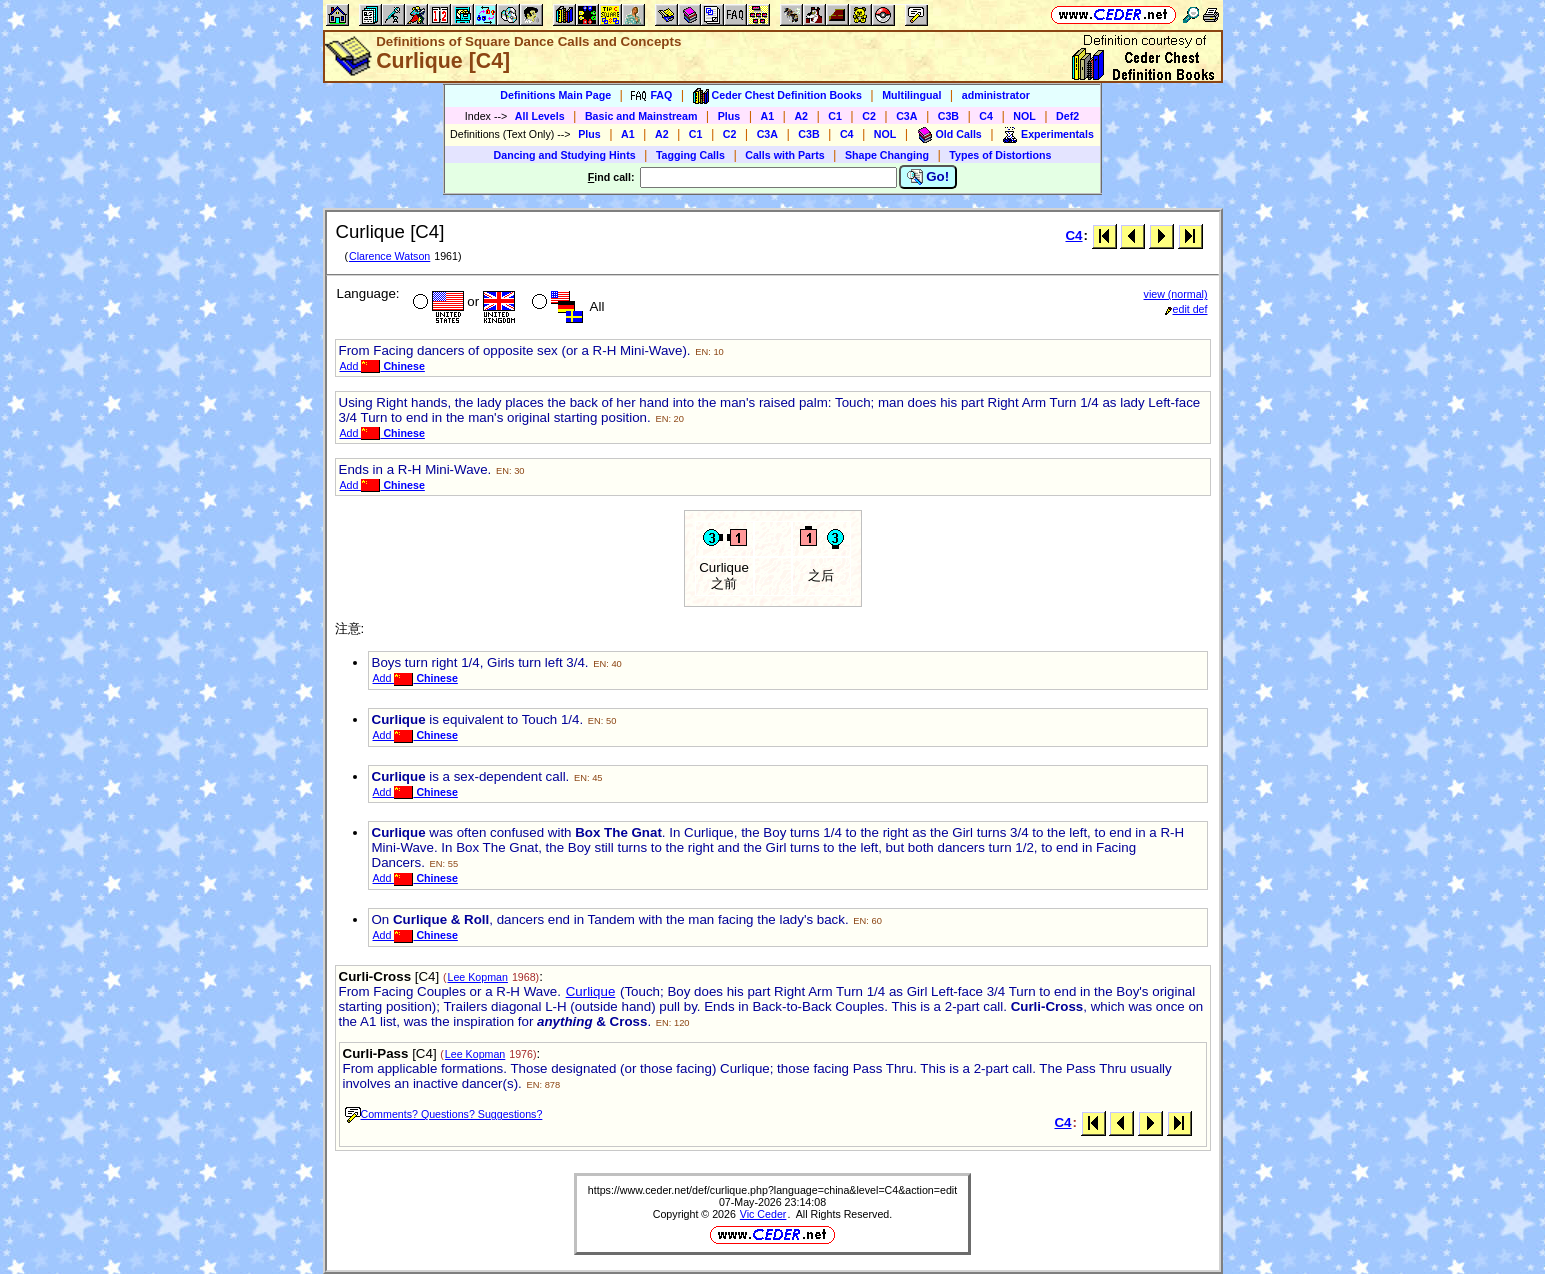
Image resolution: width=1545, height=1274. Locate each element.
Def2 (1067, 116)
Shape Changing (887, 155)
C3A (906, 116)
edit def (1186, 309)
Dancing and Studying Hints (565, 155)
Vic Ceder (763, 1214)
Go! (928, 177)
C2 (869, 116)
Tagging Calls (690, 155)
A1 (768, 116)
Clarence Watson (389, 256)
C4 (986, 116)
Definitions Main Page (555, 95)
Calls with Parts (784, 155)
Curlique (591, 991)
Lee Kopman (478, 977)
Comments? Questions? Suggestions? (444, 1114)
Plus (729, 116)
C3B (948, 116)
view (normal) (1176, 294)
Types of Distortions (1000, 155)
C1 (835, 116)
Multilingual (911, 95)
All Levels (540, 116)
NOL (1024, 116)
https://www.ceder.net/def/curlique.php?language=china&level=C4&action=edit (772, 1190)
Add (382, 366)
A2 (801, 116)
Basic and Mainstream (641, 116)
